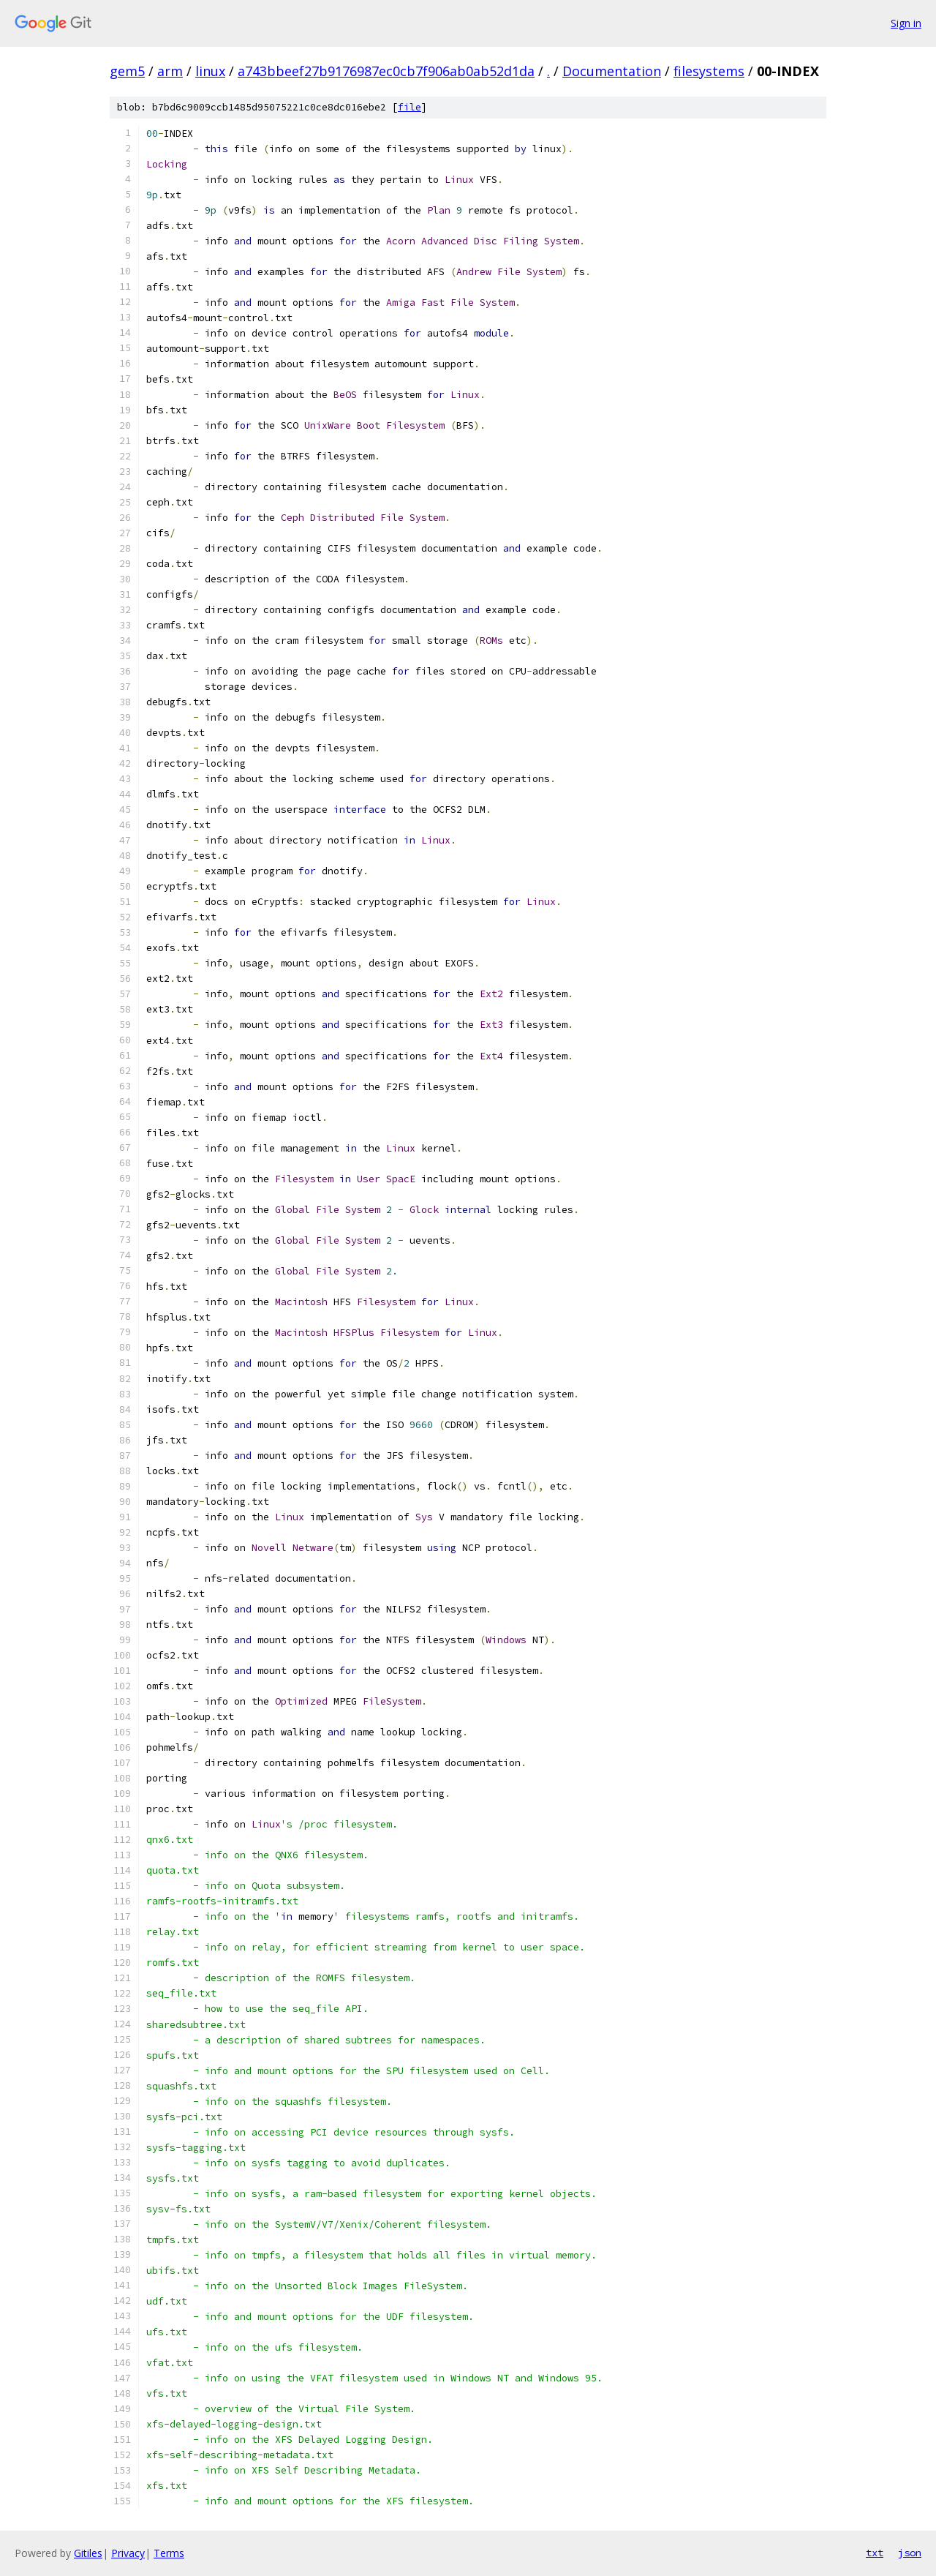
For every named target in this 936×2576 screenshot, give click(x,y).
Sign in (906, 23)
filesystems (708, 71)
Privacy (128, 2553)
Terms (169, 2553)
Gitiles (88, 2553)
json (909, 2552)
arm (170, 71)
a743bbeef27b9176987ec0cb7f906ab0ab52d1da (386, 71)
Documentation (611, 71)
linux (210, 71)
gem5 (127, 71)
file (409, 107)
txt (874, 2552)
